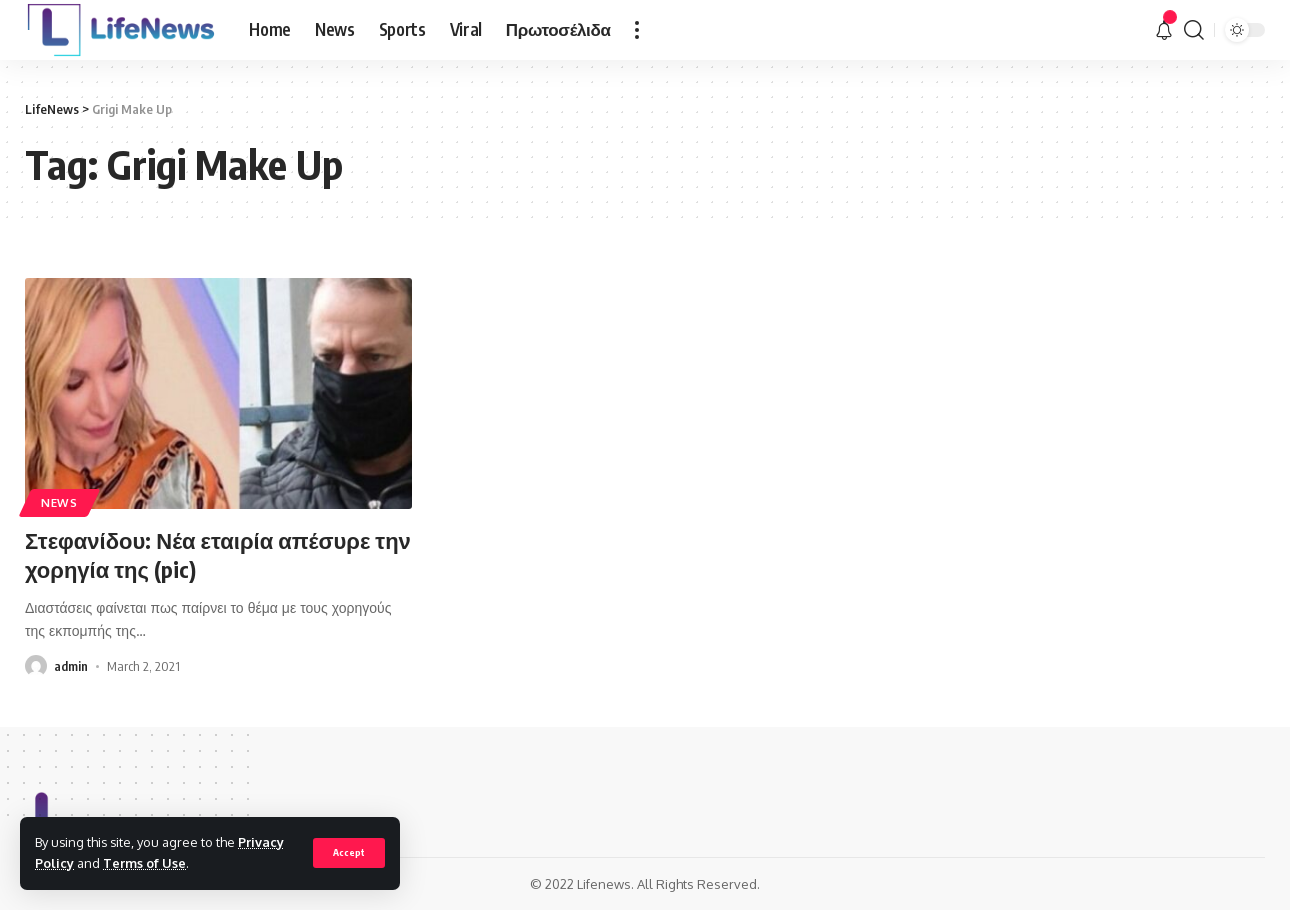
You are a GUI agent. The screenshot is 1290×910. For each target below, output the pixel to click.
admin (71, 666)
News (59, 502)
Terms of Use (144, 863)
